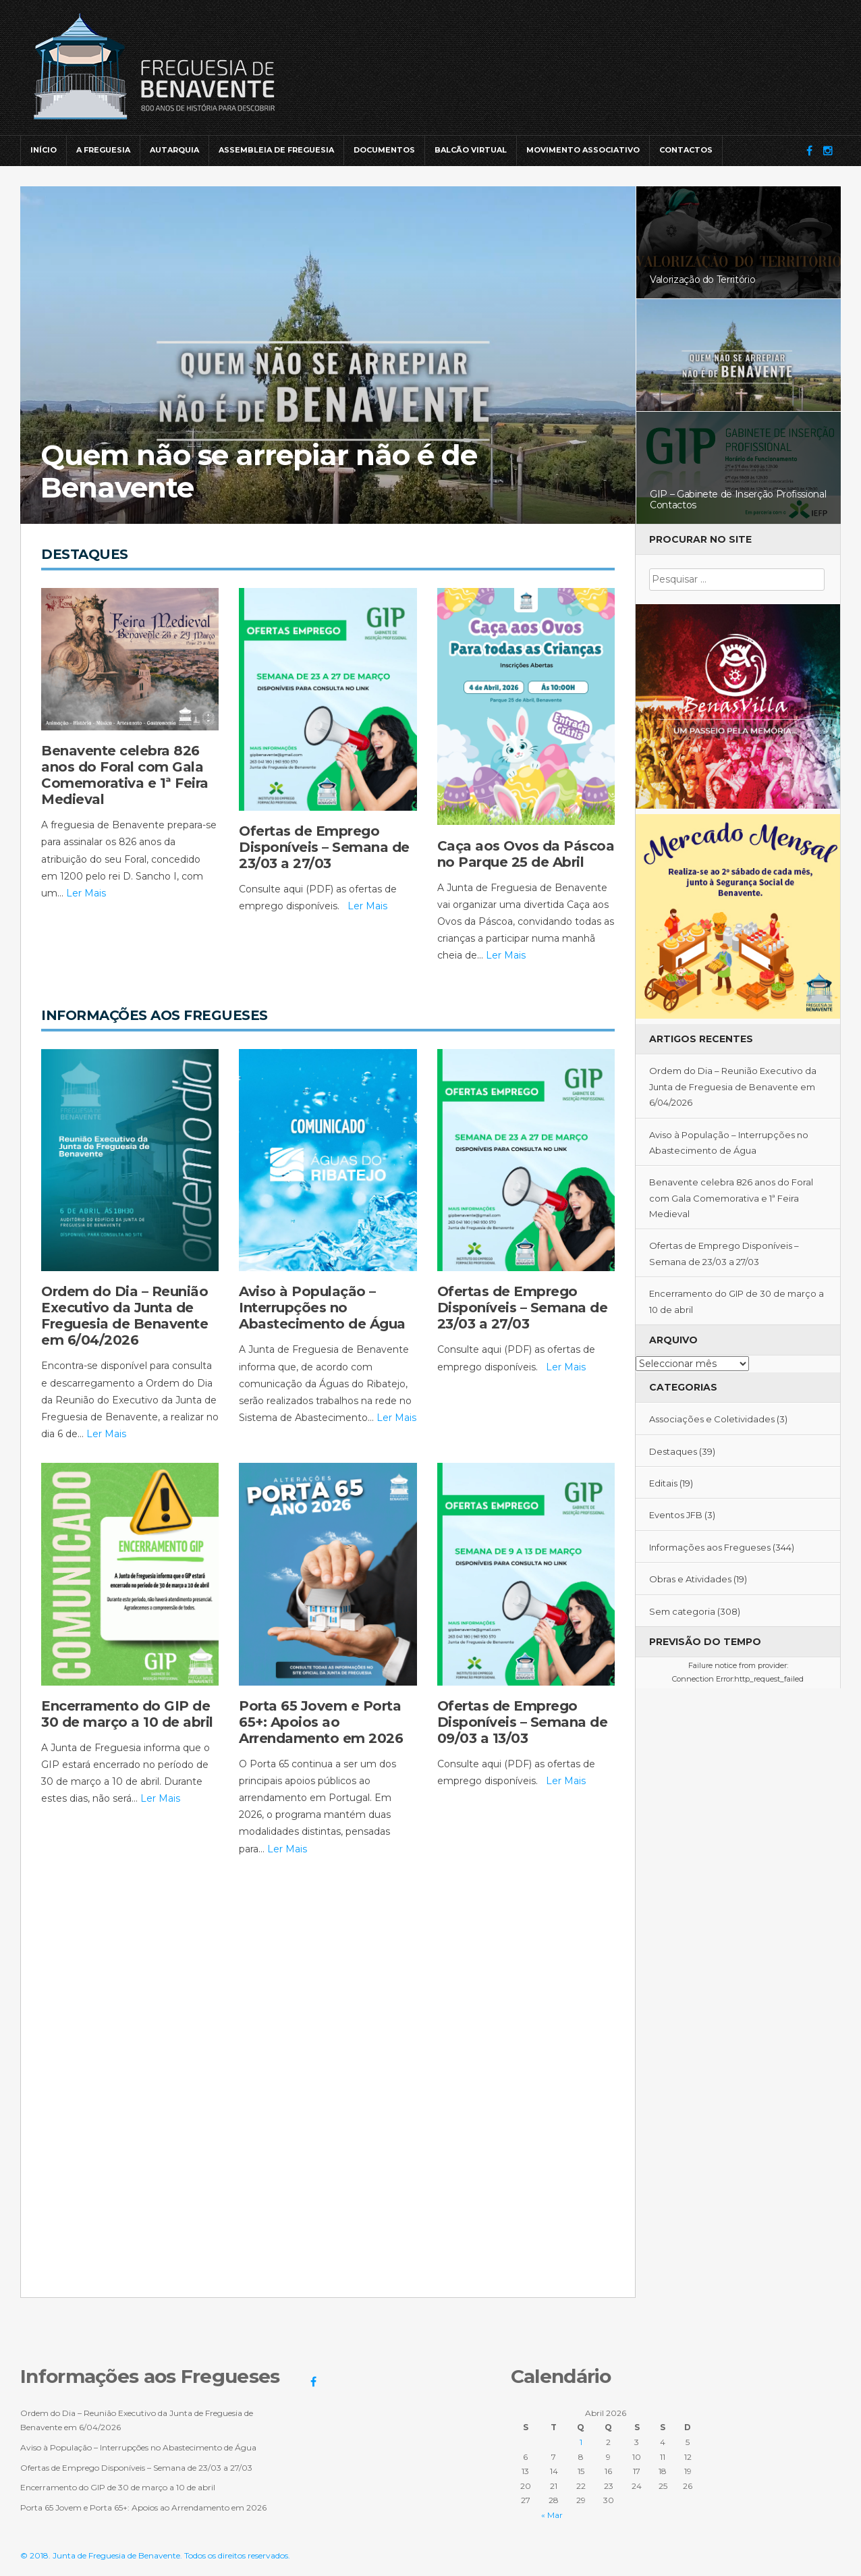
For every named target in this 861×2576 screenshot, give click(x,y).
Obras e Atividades (690, 1579)
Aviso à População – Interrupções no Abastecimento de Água (138, 2447)
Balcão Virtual (471, 150)
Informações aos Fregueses (710, 1547)
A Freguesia (103, 150)
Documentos (384, 150)
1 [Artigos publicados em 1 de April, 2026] (581, 2442)
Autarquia (174, 150)
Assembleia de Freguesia (276, 150)
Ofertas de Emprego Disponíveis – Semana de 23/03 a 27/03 (136, 2468)
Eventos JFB (675, 1514)
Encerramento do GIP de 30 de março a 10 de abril (117, 2487)
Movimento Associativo (583, 150)
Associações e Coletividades (712, 1419)
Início (43, 150)
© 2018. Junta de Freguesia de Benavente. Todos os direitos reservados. (155, 2555)
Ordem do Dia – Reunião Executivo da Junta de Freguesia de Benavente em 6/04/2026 (732, 1086)
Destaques (673, 1451)
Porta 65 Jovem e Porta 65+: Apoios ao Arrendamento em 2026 (143, 2507)
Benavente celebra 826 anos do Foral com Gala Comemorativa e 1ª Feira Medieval (731, 1198)
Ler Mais (86, 893)
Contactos (686, 150)
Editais (663, 1483)
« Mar (552, 2515)
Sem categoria (682, 1611)
